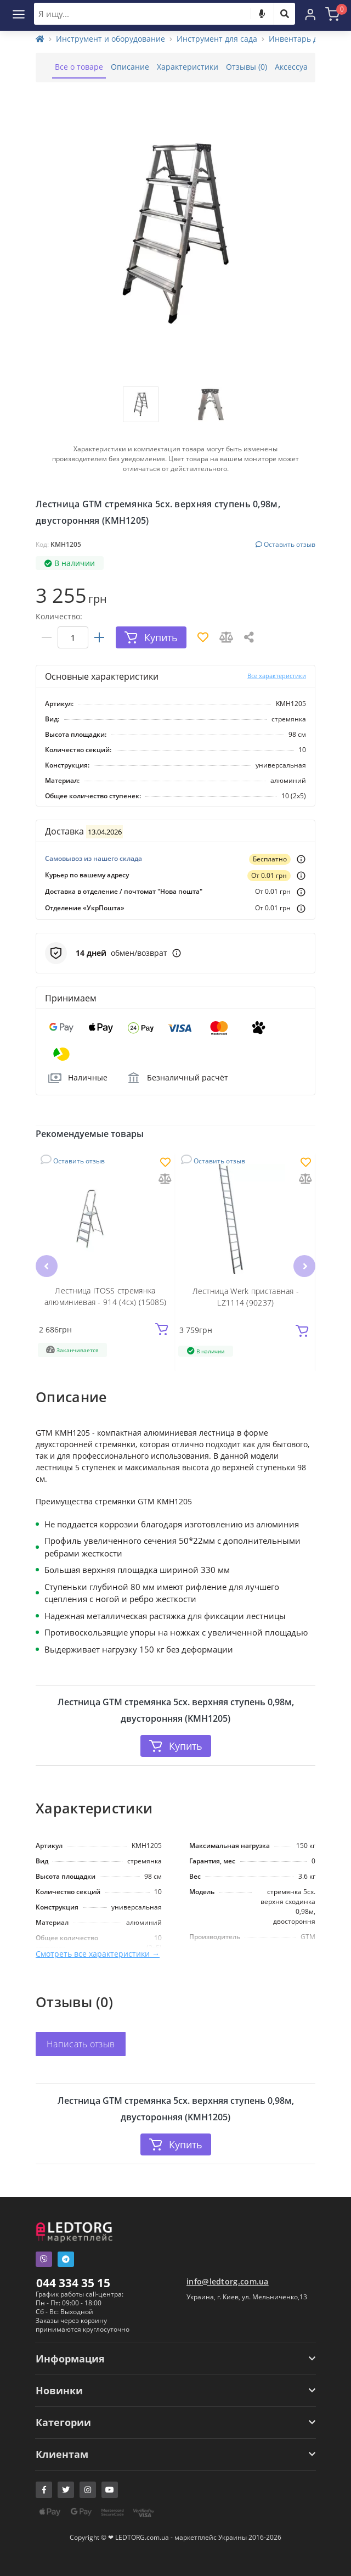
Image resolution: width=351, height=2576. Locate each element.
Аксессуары (297, 66)
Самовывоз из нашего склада (93, 858)
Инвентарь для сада (307, 38)
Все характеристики (276, 675)
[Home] (40, 38)
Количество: (59, 616)
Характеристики (187, 66)
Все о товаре (79, 66)
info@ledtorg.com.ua (227, 2281)
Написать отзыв (81, 2044)
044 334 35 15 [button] (73, 2283)
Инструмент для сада (217, 38)
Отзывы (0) (246, 66)
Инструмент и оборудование (110, 38)
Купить (175, 1746)
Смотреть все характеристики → (98, 1953)
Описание (130, 66)
